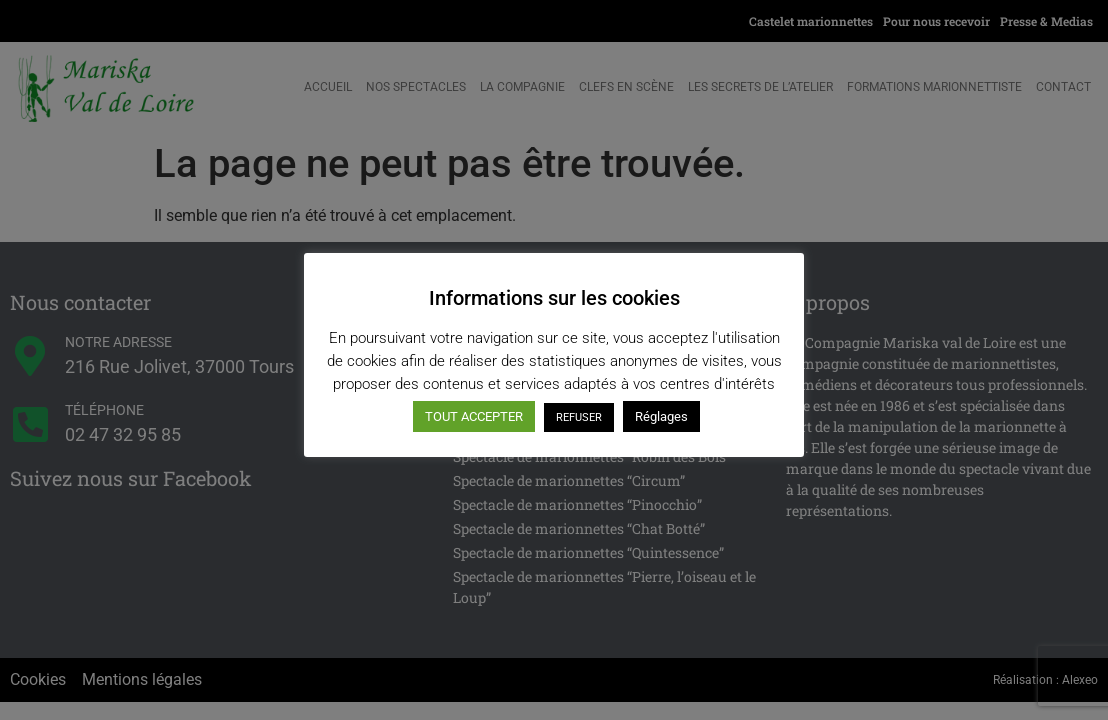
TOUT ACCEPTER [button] (474, 416)
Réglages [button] (661, 416)
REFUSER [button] (579, 417)
